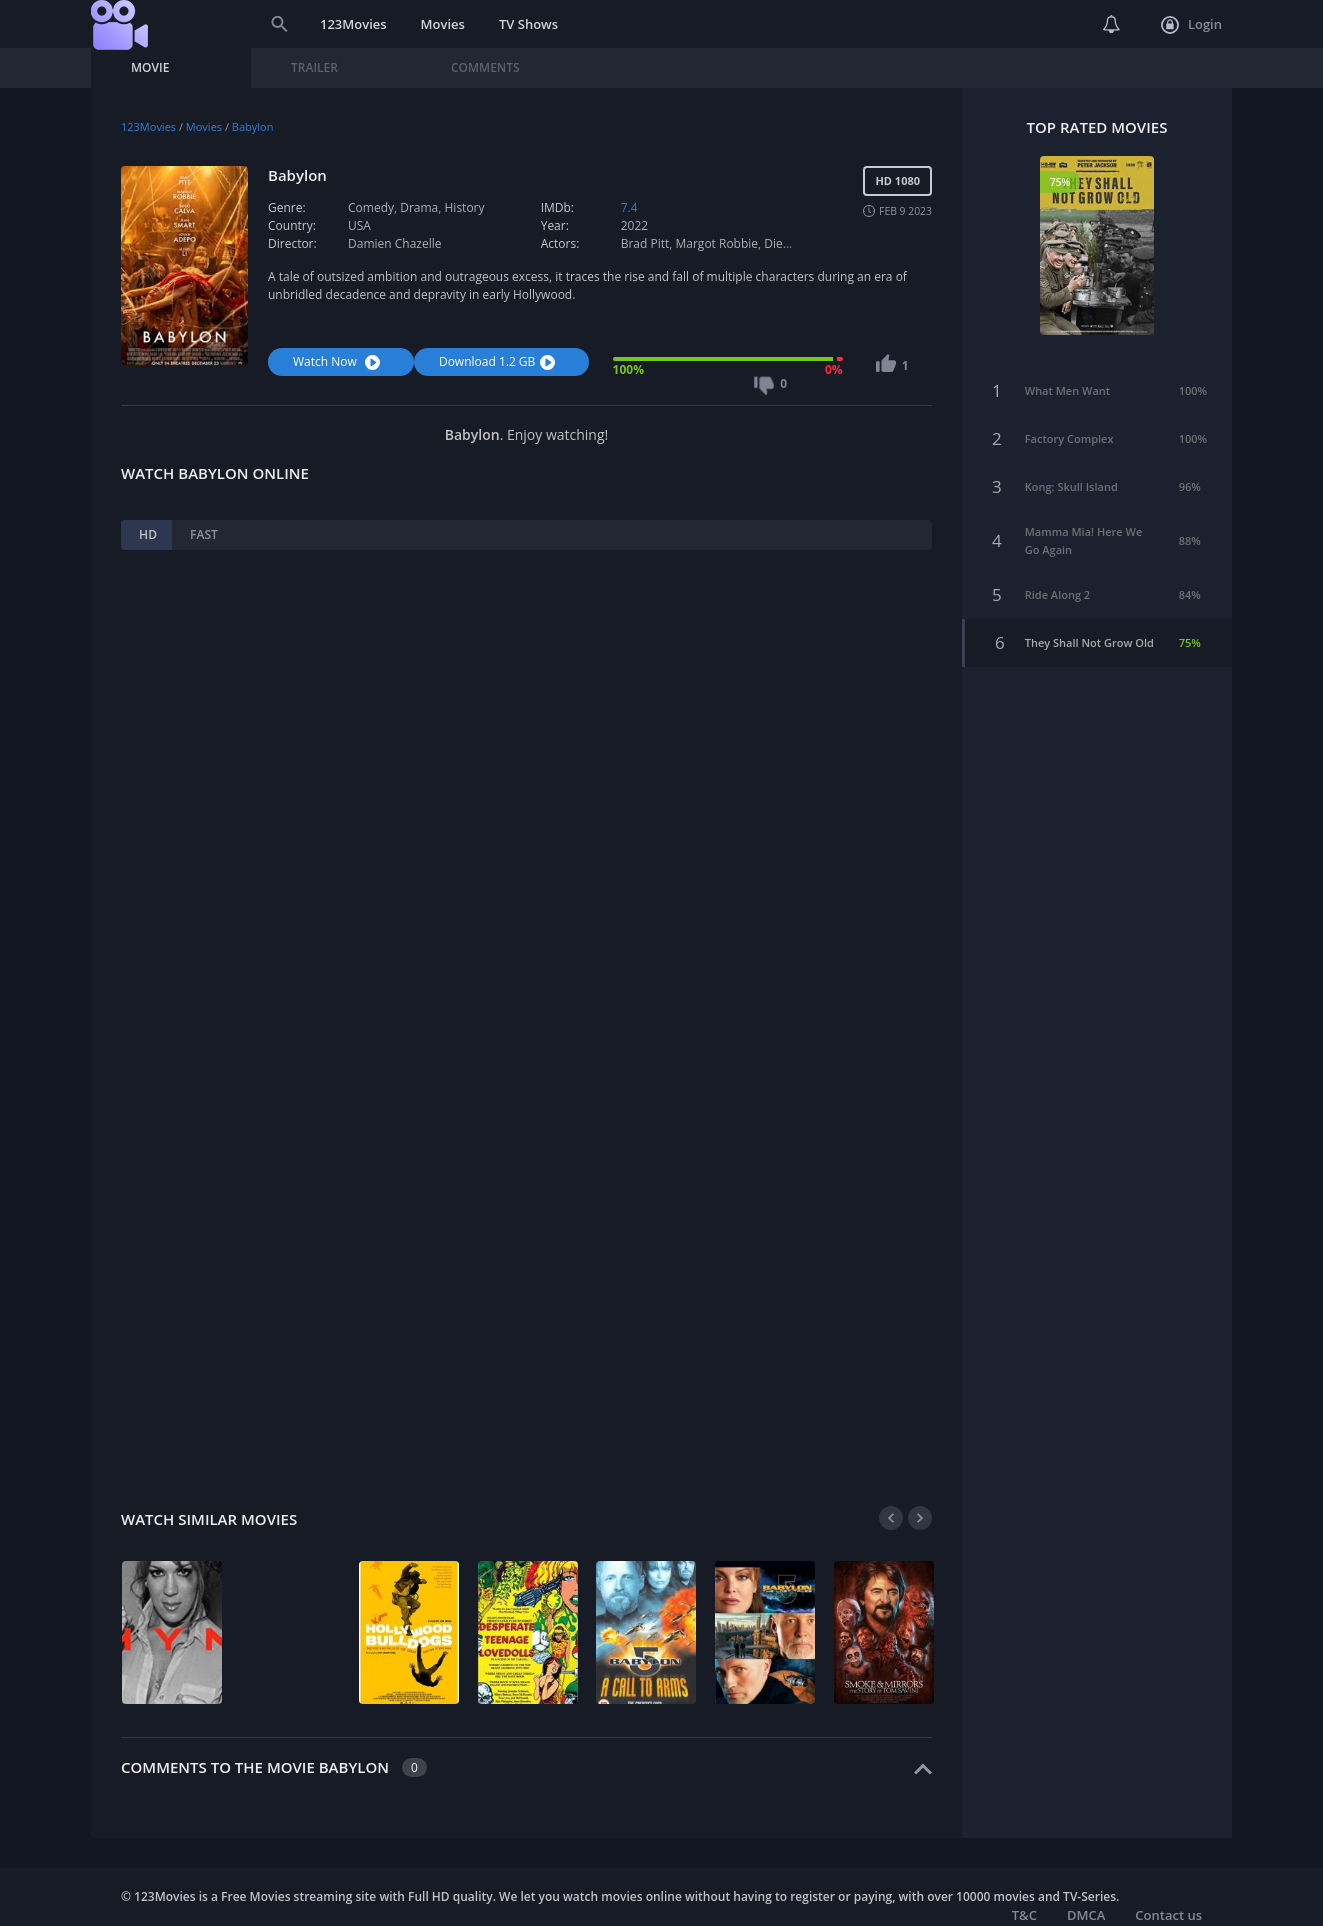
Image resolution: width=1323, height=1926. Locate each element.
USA (359, 225)
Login (1191, 25)
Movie (150, 67)
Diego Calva (796, 243)
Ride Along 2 (1057, 577)
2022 (634, 225)
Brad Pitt (645, 243)
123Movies (353, 24)
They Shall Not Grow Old (1089, 625)
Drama (419, 207)
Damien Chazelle (394, 243)
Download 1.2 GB (499, 361)
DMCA (1086, 1915)
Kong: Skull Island (1071, 469)
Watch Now (339, 361)
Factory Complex (1069, 421)
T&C (1024, 1915)
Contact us (1168, 1915)
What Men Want (1067, 373)
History (465, 207)
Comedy (371, 207)
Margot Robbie (717, 243)
